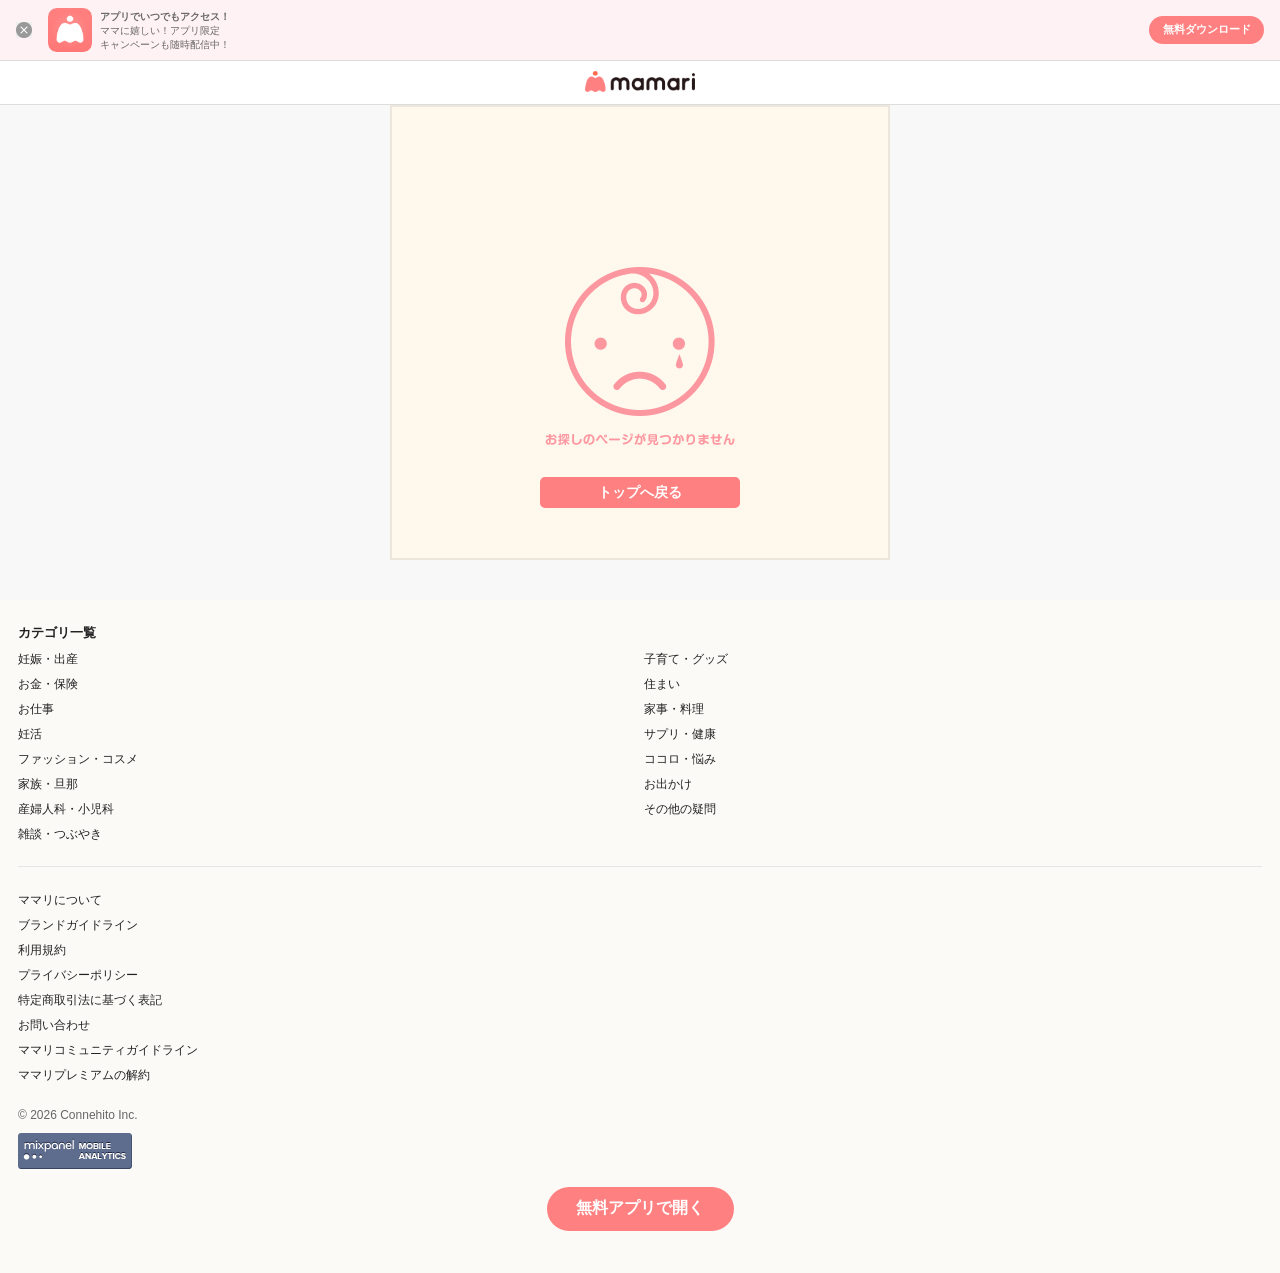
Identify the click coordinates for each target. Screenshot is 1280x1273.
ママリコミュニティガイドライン (108, 1050)
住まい (662, 684)
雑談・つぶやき (60, 834)
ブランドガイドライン (78, 925)
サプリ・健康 (680, 734)
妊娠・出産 (48, 659)
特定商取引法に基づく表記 (90, 1000)
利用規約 (42, 950)
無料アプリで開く (640, 1207)
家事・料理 (674, 709)
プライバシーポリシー (78, 975)
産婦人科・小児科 (66, 809)
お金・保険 (48, 684)
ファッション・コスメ (78, 759)
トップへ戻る (640, 492)
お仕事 (36, 709)
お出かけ (668, 784)
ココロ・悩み (680, 759)
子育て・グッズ (686, 659)
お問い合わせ (54, 1025)
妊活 (30, 734)
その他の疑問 (680, 809)
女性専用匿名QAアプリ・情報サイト (637, 93)
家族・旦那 (48, 784)
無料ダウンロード (1207, 29)
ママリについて (60, 900)
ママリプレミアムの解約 (84, 1075)
